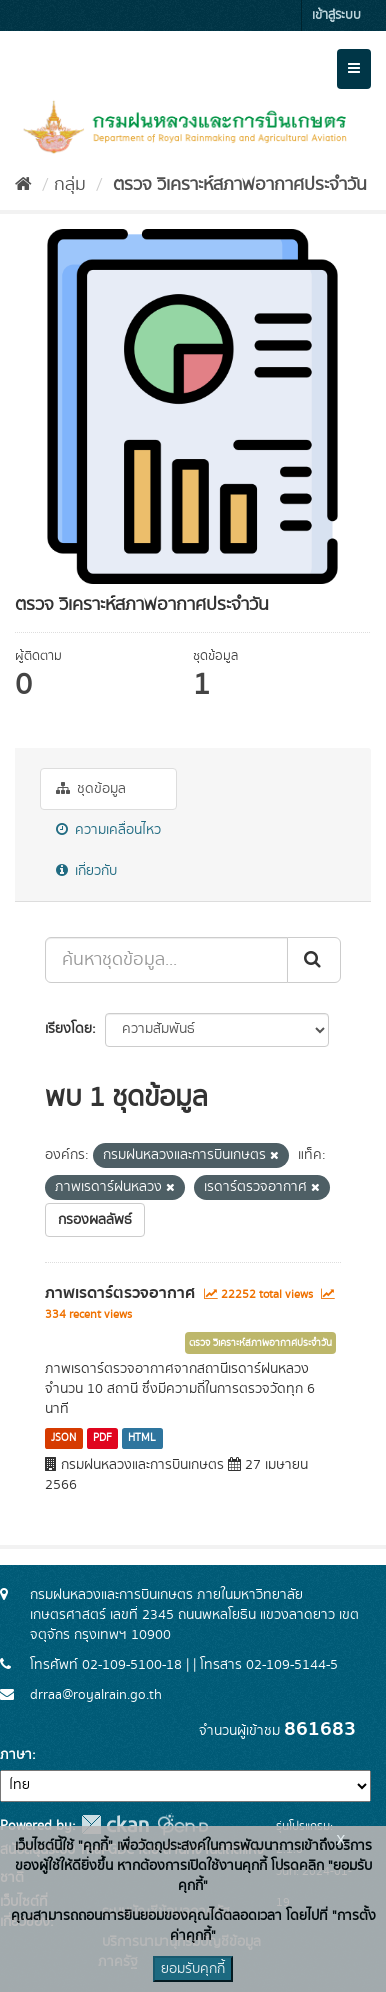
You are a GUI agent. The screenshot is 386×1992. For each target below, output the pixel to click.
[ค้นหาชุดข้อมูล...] (166, 960)
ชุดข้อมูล (91, 789)
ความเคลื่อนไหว (108, 830)
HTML (142, 1438)
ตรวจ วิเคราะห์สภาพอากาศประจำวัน (237, 185)
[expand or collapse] (354, 69)
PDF (102, 1438)
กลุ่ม (70, 185)
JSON (63, 1438)
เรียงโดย (68, 1029)
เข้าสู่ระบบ (336, 15)
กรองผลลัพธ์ (95, 1220)
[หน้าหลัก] (23, 185)
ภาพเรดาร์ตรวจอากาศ (120, 1293)
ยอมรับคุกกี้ (193, 1969)
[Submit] (314, 960)
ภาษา (16, 1755)
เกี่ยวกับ (86, 871)
